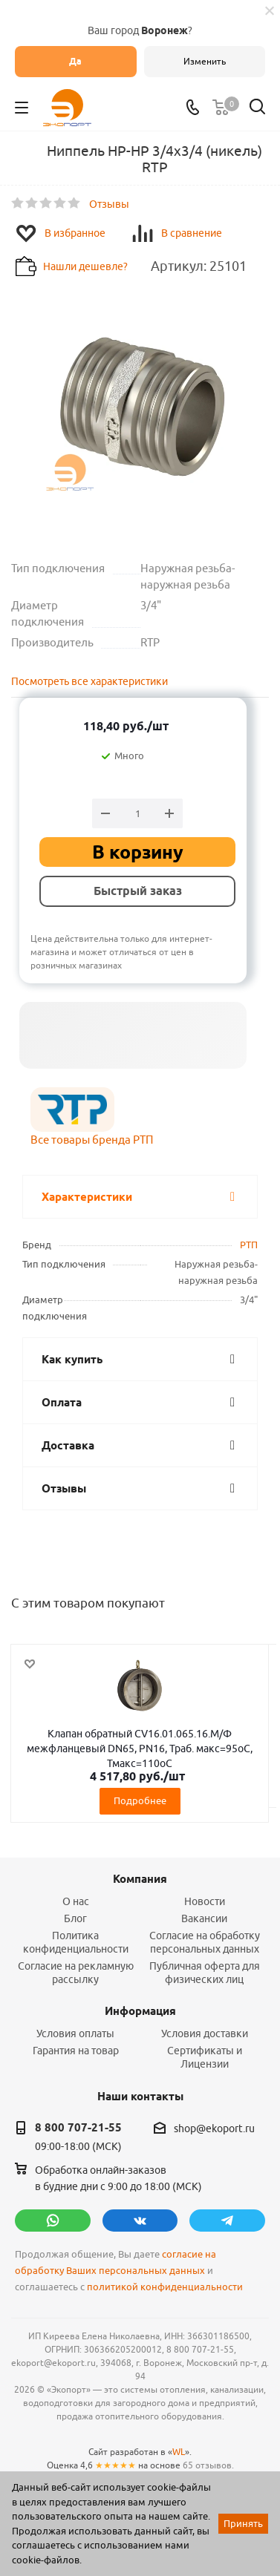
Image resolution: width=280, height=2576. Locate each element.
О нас (75, 1901)
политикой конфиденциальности (165, 2286)
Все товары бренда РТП (91, 1139)
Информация (140, 2011)
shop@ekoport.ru (214, 2128)
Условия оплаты (75, 2033)
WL (178, 2451)
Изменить (204, 61)
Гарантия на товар (76, 2050)
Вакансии (204, 1918)
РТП (249, 1245)
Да (75, 61)
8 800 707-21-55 (78, 2127)
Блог (75, 1918)
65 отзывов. (208, 2465)
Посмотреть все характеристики (89, 681)
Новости (204, 1901)
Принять (243, 2523)
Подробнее (140, 1800)
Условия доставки (204, 2033)
